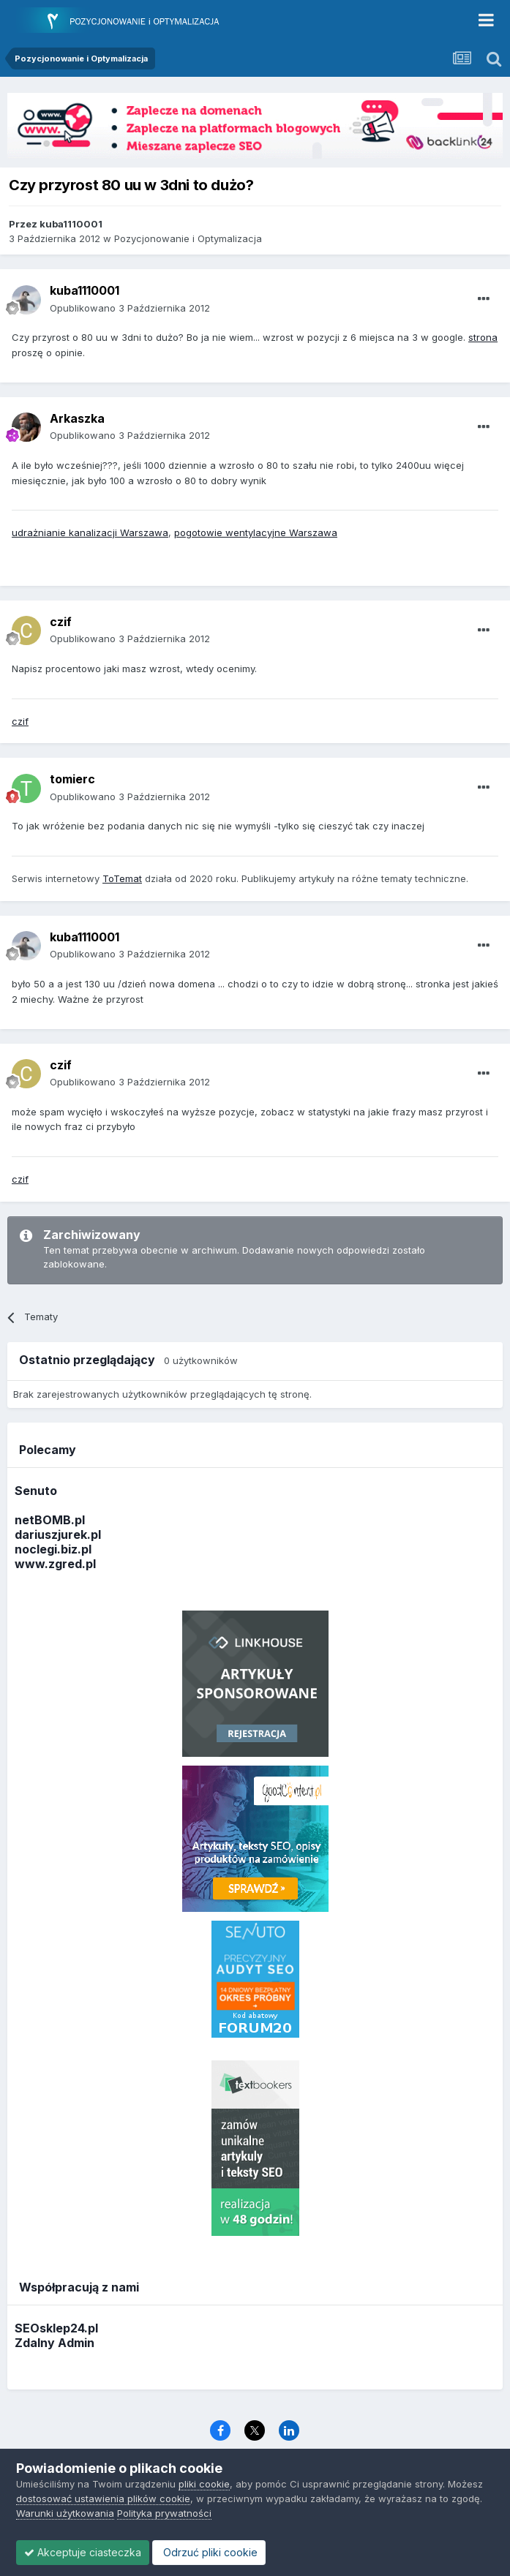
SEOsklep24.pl (56, 2328)
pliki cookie (204, 2484)
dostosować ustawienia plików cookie (103, 2498)
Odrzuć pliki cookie (209, 2552)
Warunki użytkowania (65, 2513)
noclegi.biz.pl (53, 1549)
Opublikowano (130, 308)
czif (20, 721)
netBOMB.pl (50, 1520)
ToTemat (122, 878)
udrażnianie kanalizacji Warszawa (90, 532)
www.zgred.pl (55, 1563)
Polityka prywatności (164, 2513)
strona (483, 337)
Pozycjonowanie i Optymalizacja (188, 238)
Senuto (36, 1490)
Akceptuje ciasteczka (82, 2552)
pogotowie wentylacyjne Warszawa (255, 532)
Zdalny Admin (54, 2342)
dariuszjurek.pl (58, 1534)
